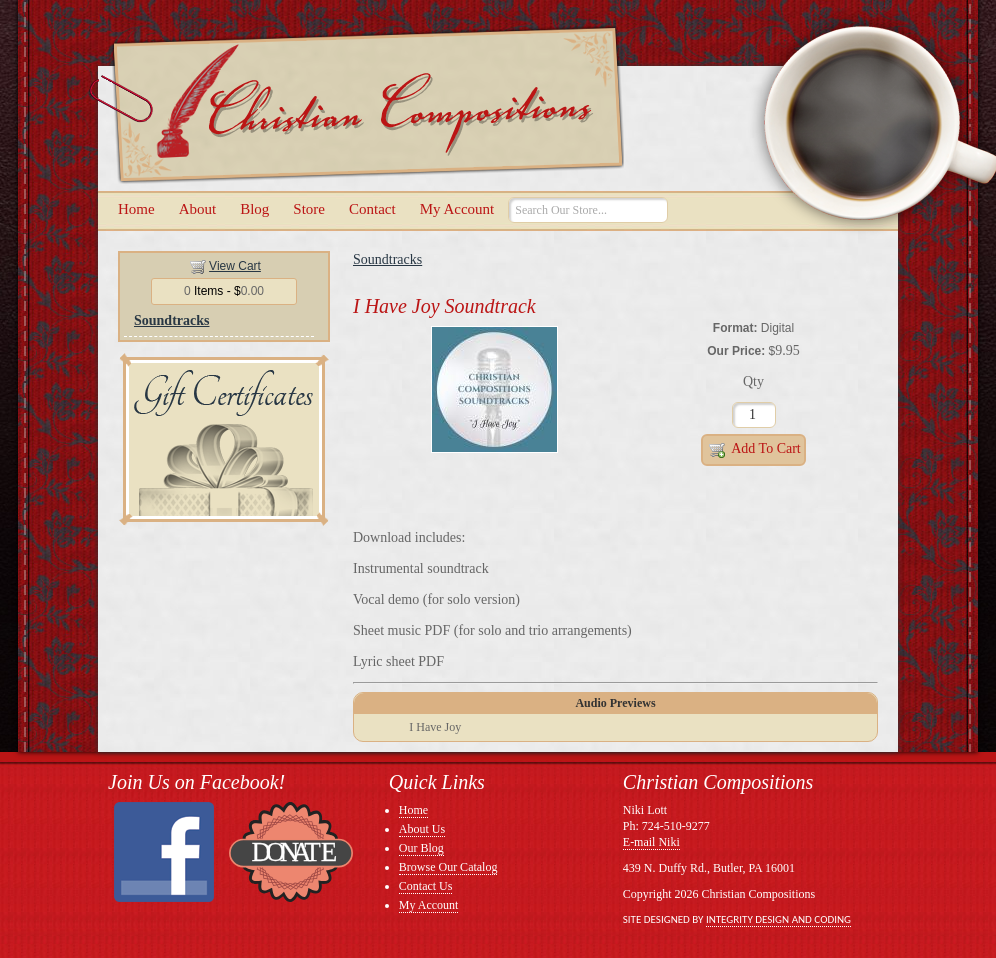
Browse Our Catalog (448, 867)
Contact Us (426, 886)
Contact (372, 209)
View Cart (235, 266)
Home (136, 209)
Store (309, 209)
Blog (254, 209)
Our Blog (421, 848)
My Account (457, 209)
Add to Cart (753, 450)
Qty (753, 381)
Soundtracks (171, 320)
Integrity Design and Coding (778, 919)
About (198, 209)
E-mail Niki (651, 842)
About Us (422, 829)
